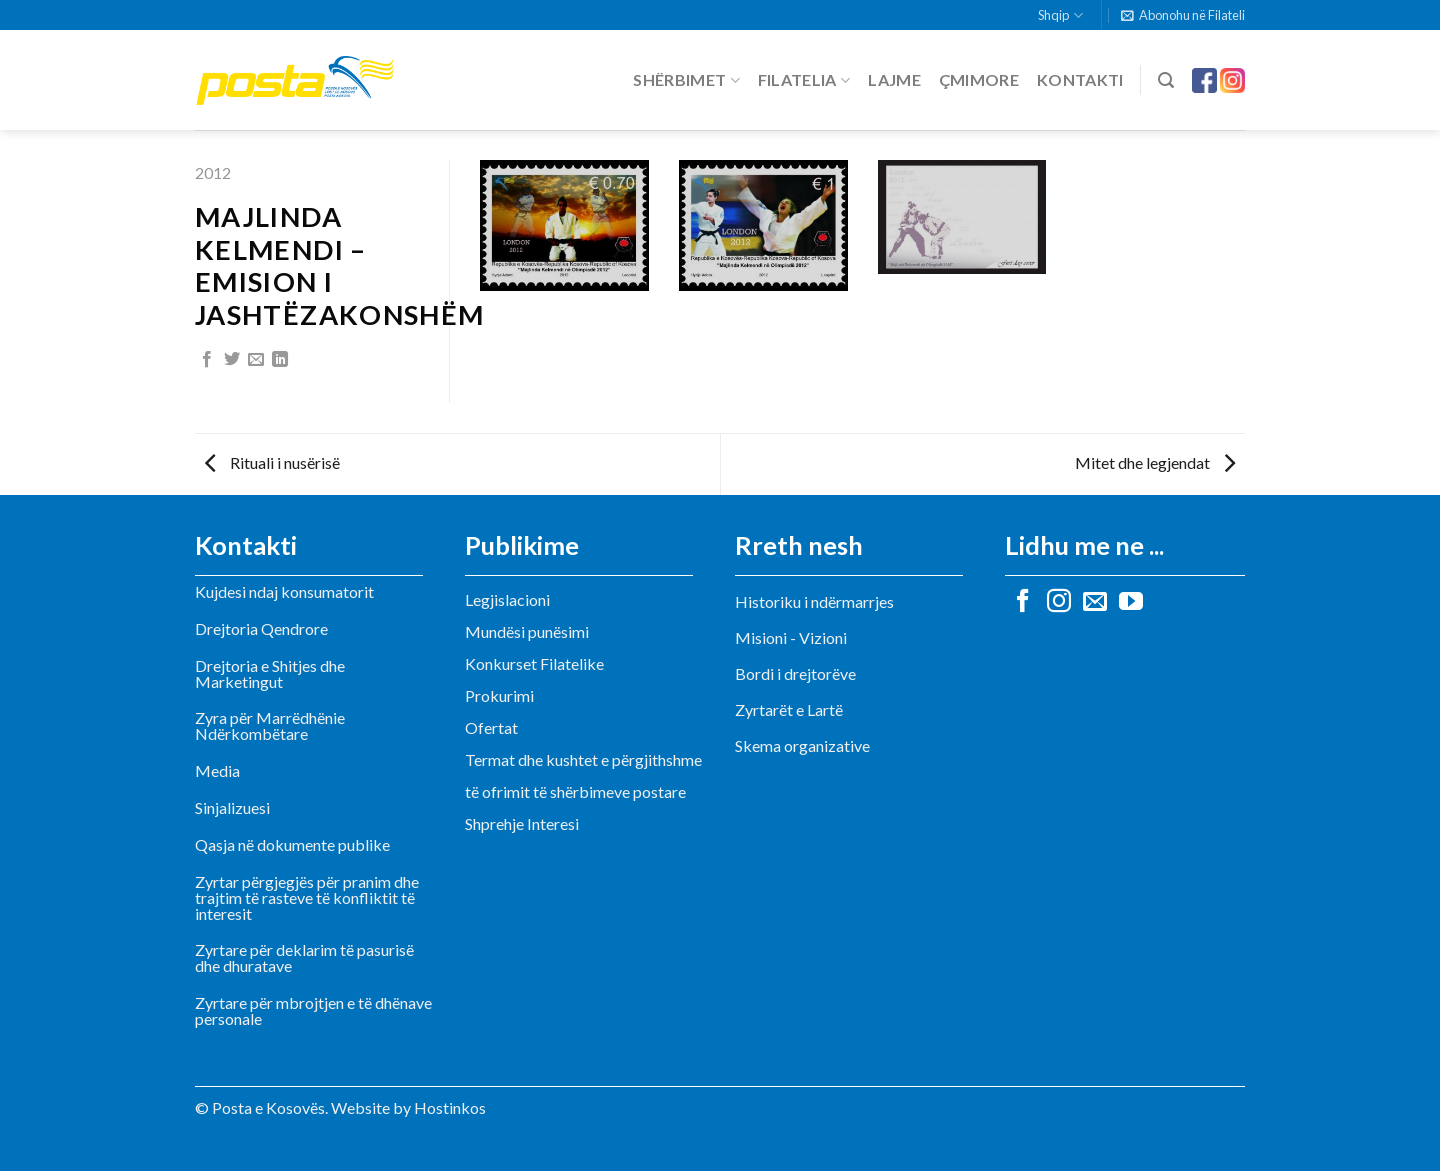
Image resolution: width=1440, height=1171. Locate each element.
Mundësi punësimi (527, 631)
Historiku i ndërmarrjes (814, 601)
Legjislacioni (507, 599)
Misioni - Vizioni (791, 637)
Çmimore (979, 79)
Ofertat (491, 727)
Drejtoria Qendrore (261, 628)
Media (217, 770)
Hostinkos (450, 1107)
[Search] (1166, 80)
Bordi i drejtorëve (795, 673)
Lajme (894, 79)
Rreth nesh (799, 545)
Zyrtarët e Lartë (789, 709)
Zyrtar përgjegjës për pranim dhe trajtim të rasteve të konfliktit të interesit (307, 897)
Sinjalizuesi (232, 807)
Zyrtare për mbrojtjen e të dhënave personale (313, 1010)
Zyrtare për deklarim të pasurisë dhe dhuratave (304, 957)
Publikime (522, 545)
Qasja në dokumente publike (292, 844)
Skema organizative (802, 745)
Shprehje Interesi (522, 823)
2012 (213, 172)
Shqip (1060, 15)
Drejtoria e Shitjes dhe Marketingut (270, 673)
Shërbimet (686, 80)
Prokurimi (499, 695)
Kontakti (1080, 79)
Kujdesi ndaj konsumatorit (284, 591)
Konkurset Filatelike (534, 663)
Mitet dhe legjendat (1155, 462)
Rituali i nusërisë (272, 462)
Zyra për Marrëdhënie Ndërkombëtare (270, 725)
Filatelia (804, 80)
